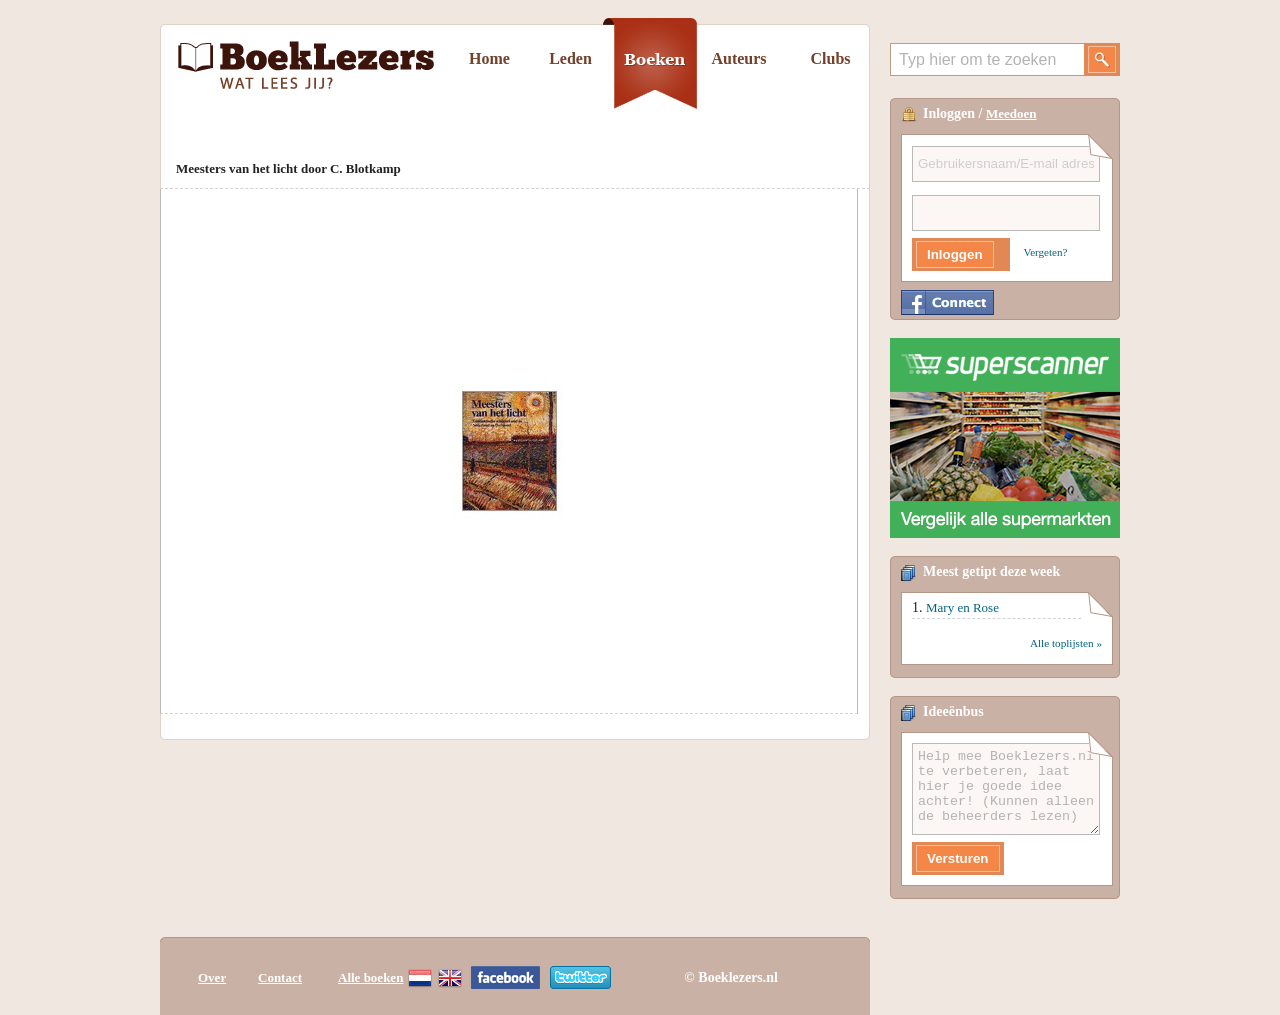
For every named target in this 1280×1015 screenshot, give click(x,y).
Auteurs (738, 58)
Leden (570, 58)
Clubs (830, 58)
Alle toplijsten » (1066, 643)
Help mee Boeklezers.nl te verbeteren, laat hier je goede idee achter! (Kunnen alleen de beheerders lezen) (1006, 789)
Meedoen (1011, 113)
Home (489, 58)
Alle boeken (370, 977)
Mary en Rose (962, 607)
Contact (280, 977)
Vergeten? (1046, 252)
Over (212, 977)
